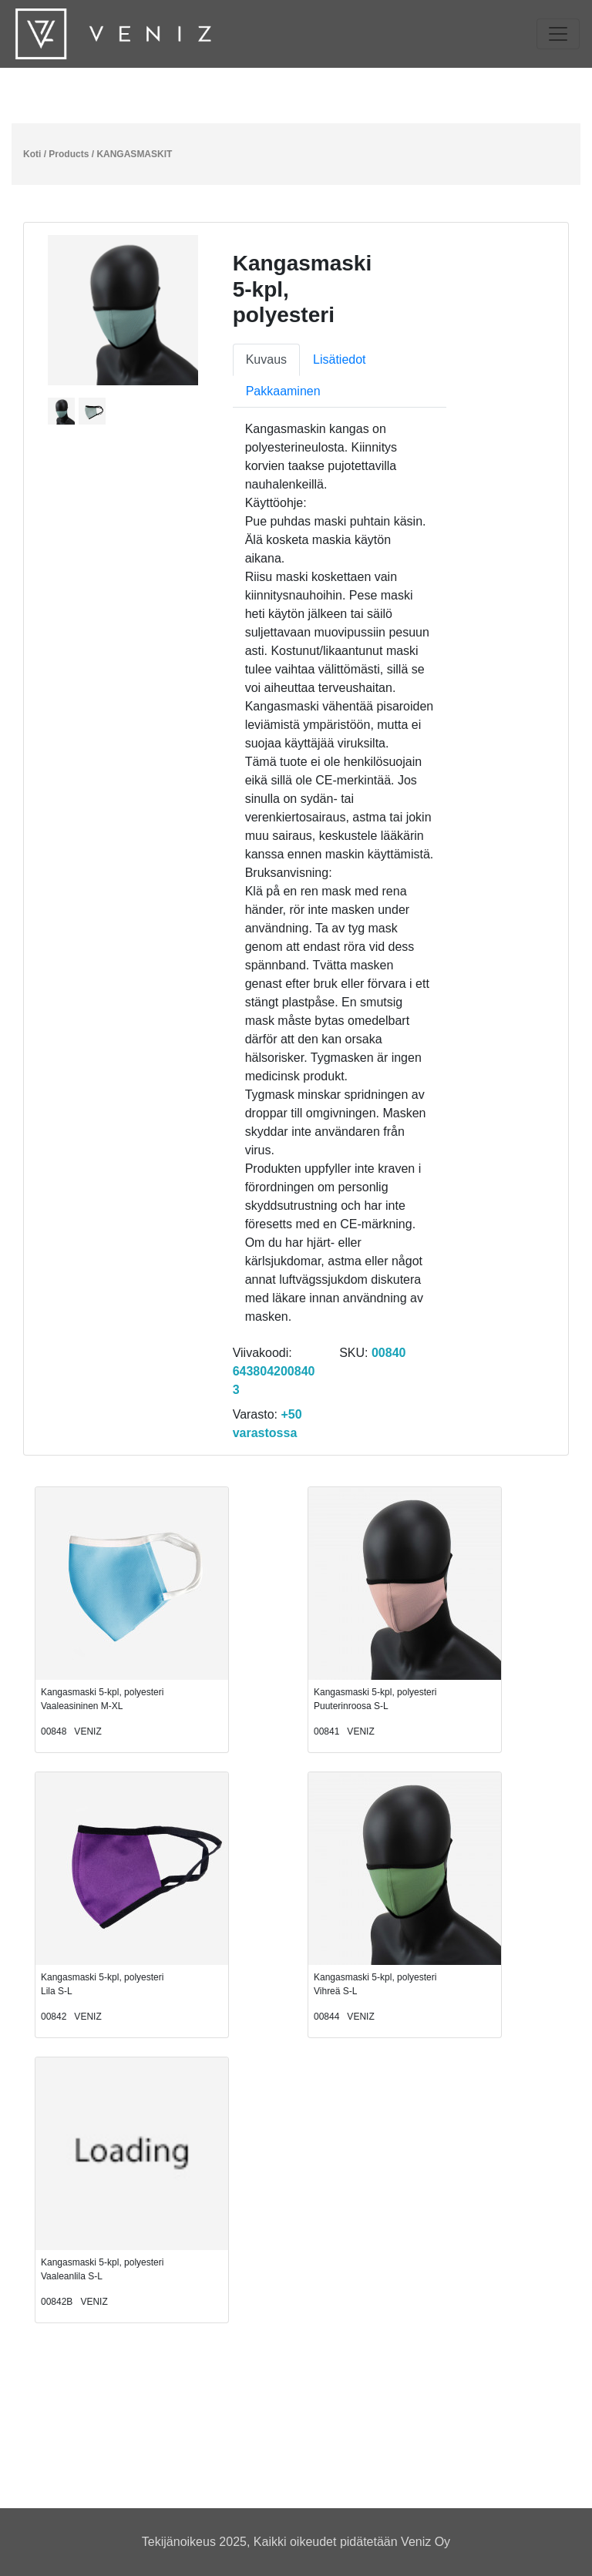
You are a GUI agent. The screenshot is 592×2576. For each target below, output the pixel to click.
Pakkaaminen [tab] (283, 391)
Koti (32, 154)
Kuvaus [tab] (266, 359)
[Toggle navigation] (558, 33)
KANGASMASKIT (134, 154)
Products (69, 154)
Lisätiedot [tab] (339, 359)
